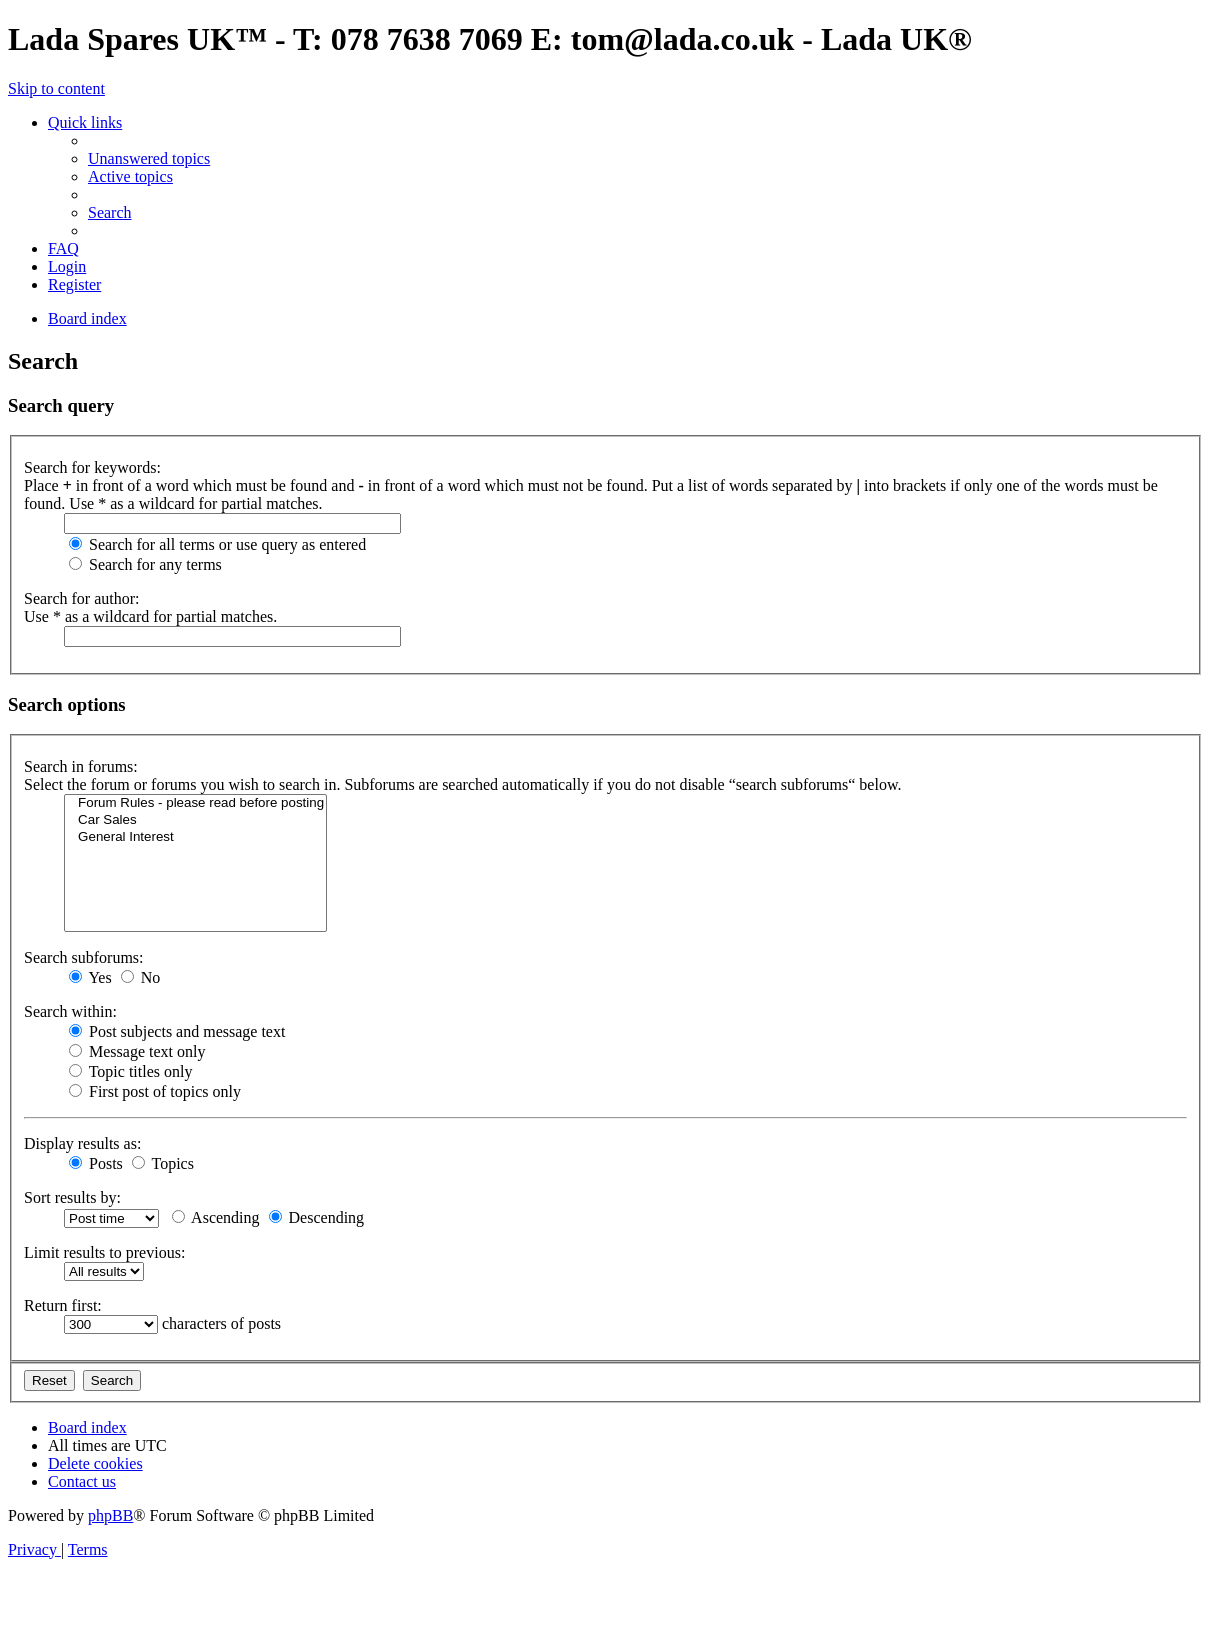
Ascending (216, 1217)
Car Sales (195, 820)
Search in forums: (81, 766)
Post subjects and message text (177, 1031)
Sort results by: (72, 1197)
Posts (96, 1163)
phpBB (110, 1515)
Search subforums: (84, 957)
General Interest (195, 837)
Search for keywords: (92, 467)
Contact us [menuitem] (82, 1481)
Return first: (63, 1305)
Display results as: (82, 1143)
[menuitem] (149, 158)
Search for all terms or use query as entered (217, 544)
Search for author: (82, 598)
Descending (317, 1217)
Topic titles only (130, 1071)
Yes (90, 977)
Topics (163, 1163)
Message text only (137, 1051)
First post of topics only (155, 1091)
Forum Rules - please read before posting (195, 803)
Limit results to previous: (104, 1252)
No (141, 977)
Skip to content (56, 88)
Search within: (70, 1011)
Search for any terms (145, 564)
